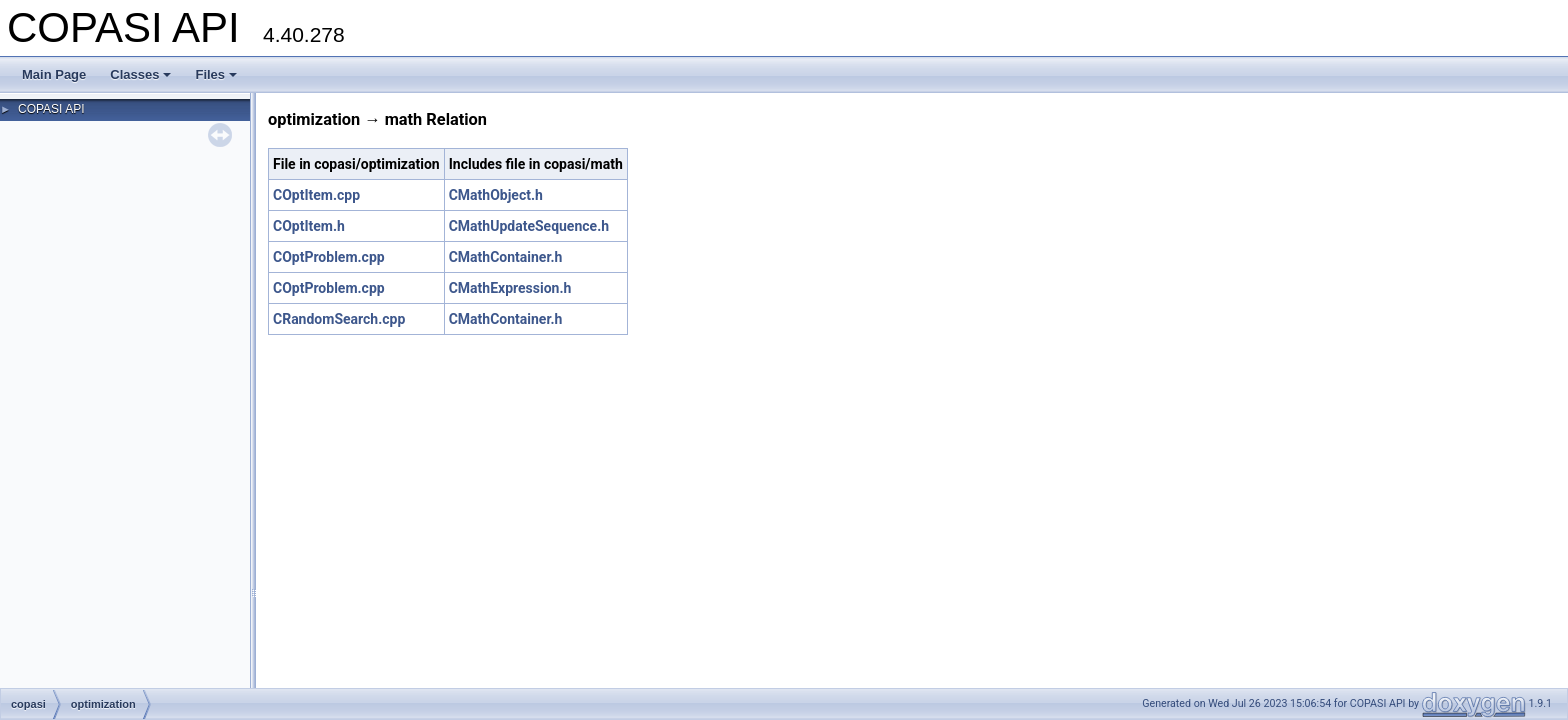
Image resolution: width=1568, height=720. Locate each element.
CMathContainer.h (506, 257)
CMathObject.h (496, 195)
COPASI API (51, 109)
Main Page (54, 74)
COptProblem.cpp (329, 257)
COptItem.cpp (316, 195)
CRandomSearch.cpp (339, 319)
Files (216, 74)
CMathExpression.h (510, 288)
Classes (140, 74)
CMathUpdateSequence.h (529, 226)
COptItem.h (309, 226)
